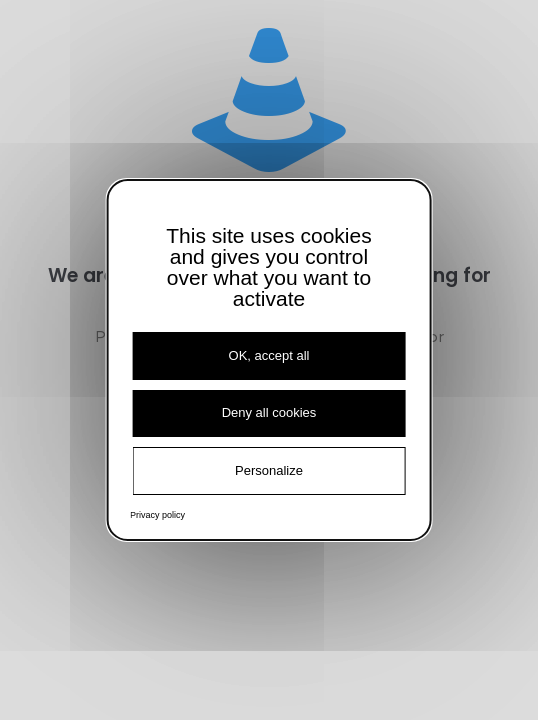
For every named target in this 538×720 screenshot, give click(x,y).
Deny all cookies (269, 412)
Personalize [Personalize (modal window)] (269, 470)
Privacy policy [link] (157, 515)
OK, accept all (269, 355)
